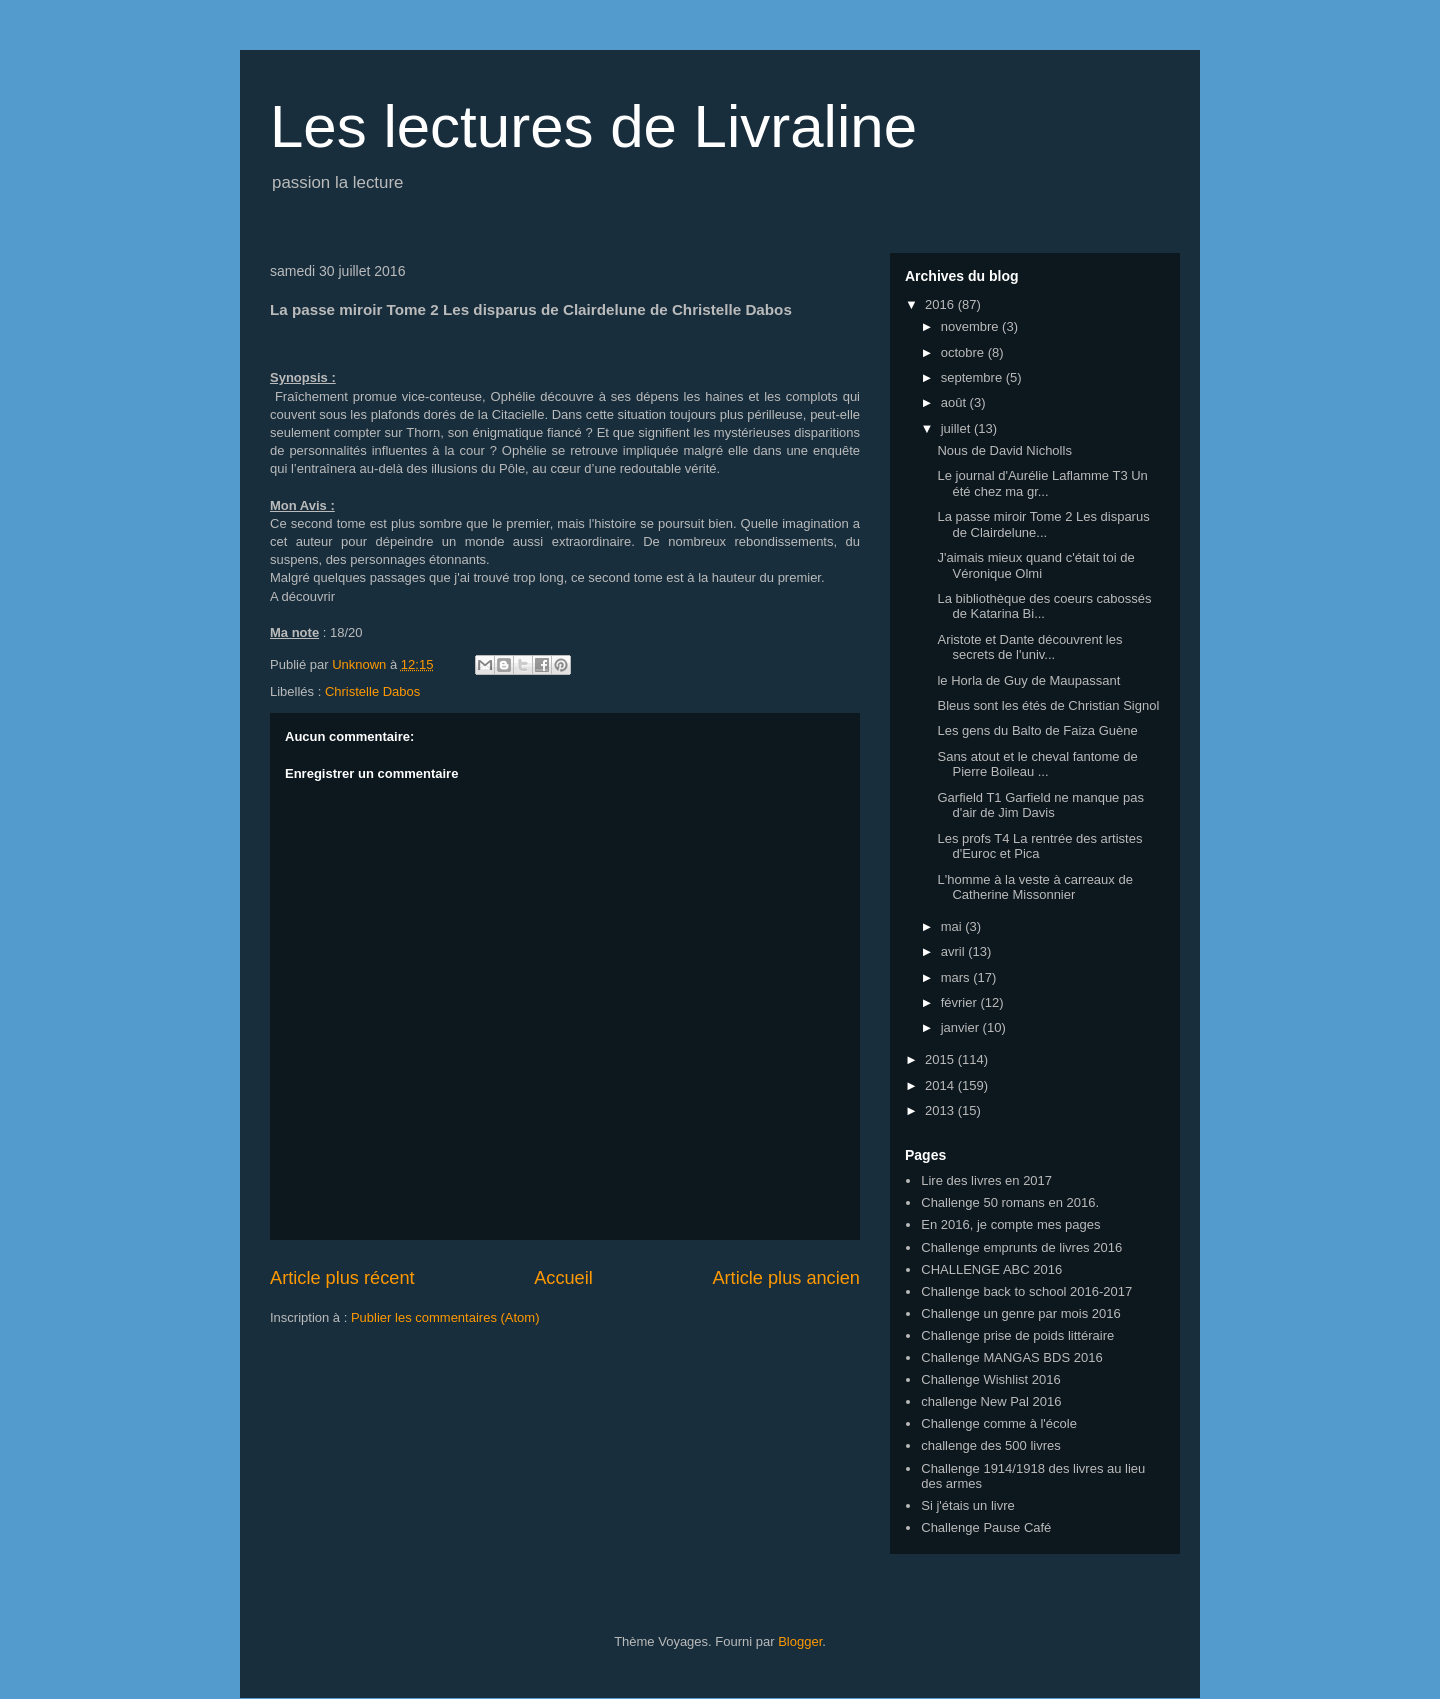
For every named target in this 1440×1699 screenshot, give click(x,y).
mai (953, 926)
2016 (941, 304)
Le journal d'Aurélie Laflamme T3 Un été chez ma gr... (1042, 483)
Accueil (563, 1278)
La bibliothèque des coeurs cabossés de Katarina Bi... (1044, 606)
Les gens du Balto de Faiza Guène (1037, 730)
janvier (962, 1027)
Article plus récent (342, 1278)
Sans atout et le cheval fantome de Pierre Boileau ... (1037, 764)
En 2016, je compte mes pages (1010, 1224)
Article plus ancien (786, 1278)
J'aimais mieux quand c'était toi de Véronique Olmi (1035, 565)
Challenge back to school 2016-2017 (1026, 1291)
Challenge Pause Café (986, 1527)
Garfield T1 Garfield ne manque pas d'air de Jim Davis (1040, 805)
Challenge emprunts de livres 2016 (1021, 1247)
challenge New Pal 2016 (991, 1401)
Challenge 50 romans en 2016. (1010, 1202)
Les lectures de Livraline (593, 126)
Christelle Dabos (372, 691)
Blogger (800, 1641)
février (961, 1002)
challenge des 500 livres (990, 1445)
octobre (964, 352)
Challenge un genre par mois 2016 (1020, 1313)
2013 (941, 1110)
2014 (941, 1085)
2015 (941, 1059)
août (955, 402)
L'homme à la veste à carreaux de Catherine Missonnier (1034, 887)
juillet (957, 428)
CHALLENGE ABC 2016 (991, 1269)
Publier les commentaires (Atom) (445, 1317)
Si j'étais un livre (968, 1505)
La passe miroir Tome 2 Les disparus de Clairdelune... (1043, 524)
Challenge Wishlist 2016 (990, 1379)
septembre (973, 377)
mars (957, 977)
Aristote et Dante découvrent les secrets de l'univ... (1029, 647)
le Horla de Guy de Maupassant (1028, 680)
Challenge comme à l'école (999, 1423)
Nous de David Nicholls (1004, 450)
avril (954, 951)
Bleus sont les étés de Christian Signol (1048, 705)
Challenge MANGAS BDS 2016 (1011, 1357)
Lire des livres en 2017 (986, 1180)
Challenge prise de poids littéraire (1017, 1335)
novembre (971, 326)
